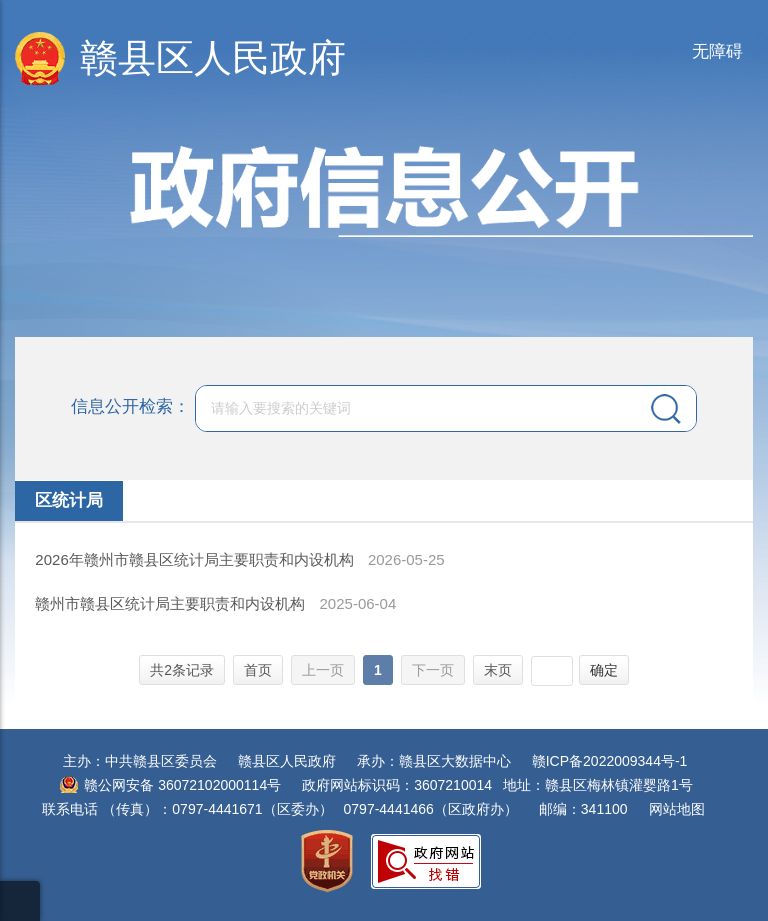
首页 (258, 670)
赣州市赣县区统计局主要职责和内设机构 (172, 603)
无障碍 (717, 51)
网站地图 (677, 809)
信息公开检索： (130, 407)
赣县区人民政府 (213, 58)
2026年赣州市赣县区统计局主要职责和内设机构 (196, 559)
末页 (498, 670)
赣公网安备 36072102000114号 (182, 785)
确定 (604, 670)
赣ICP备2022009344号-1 (610, 761)
